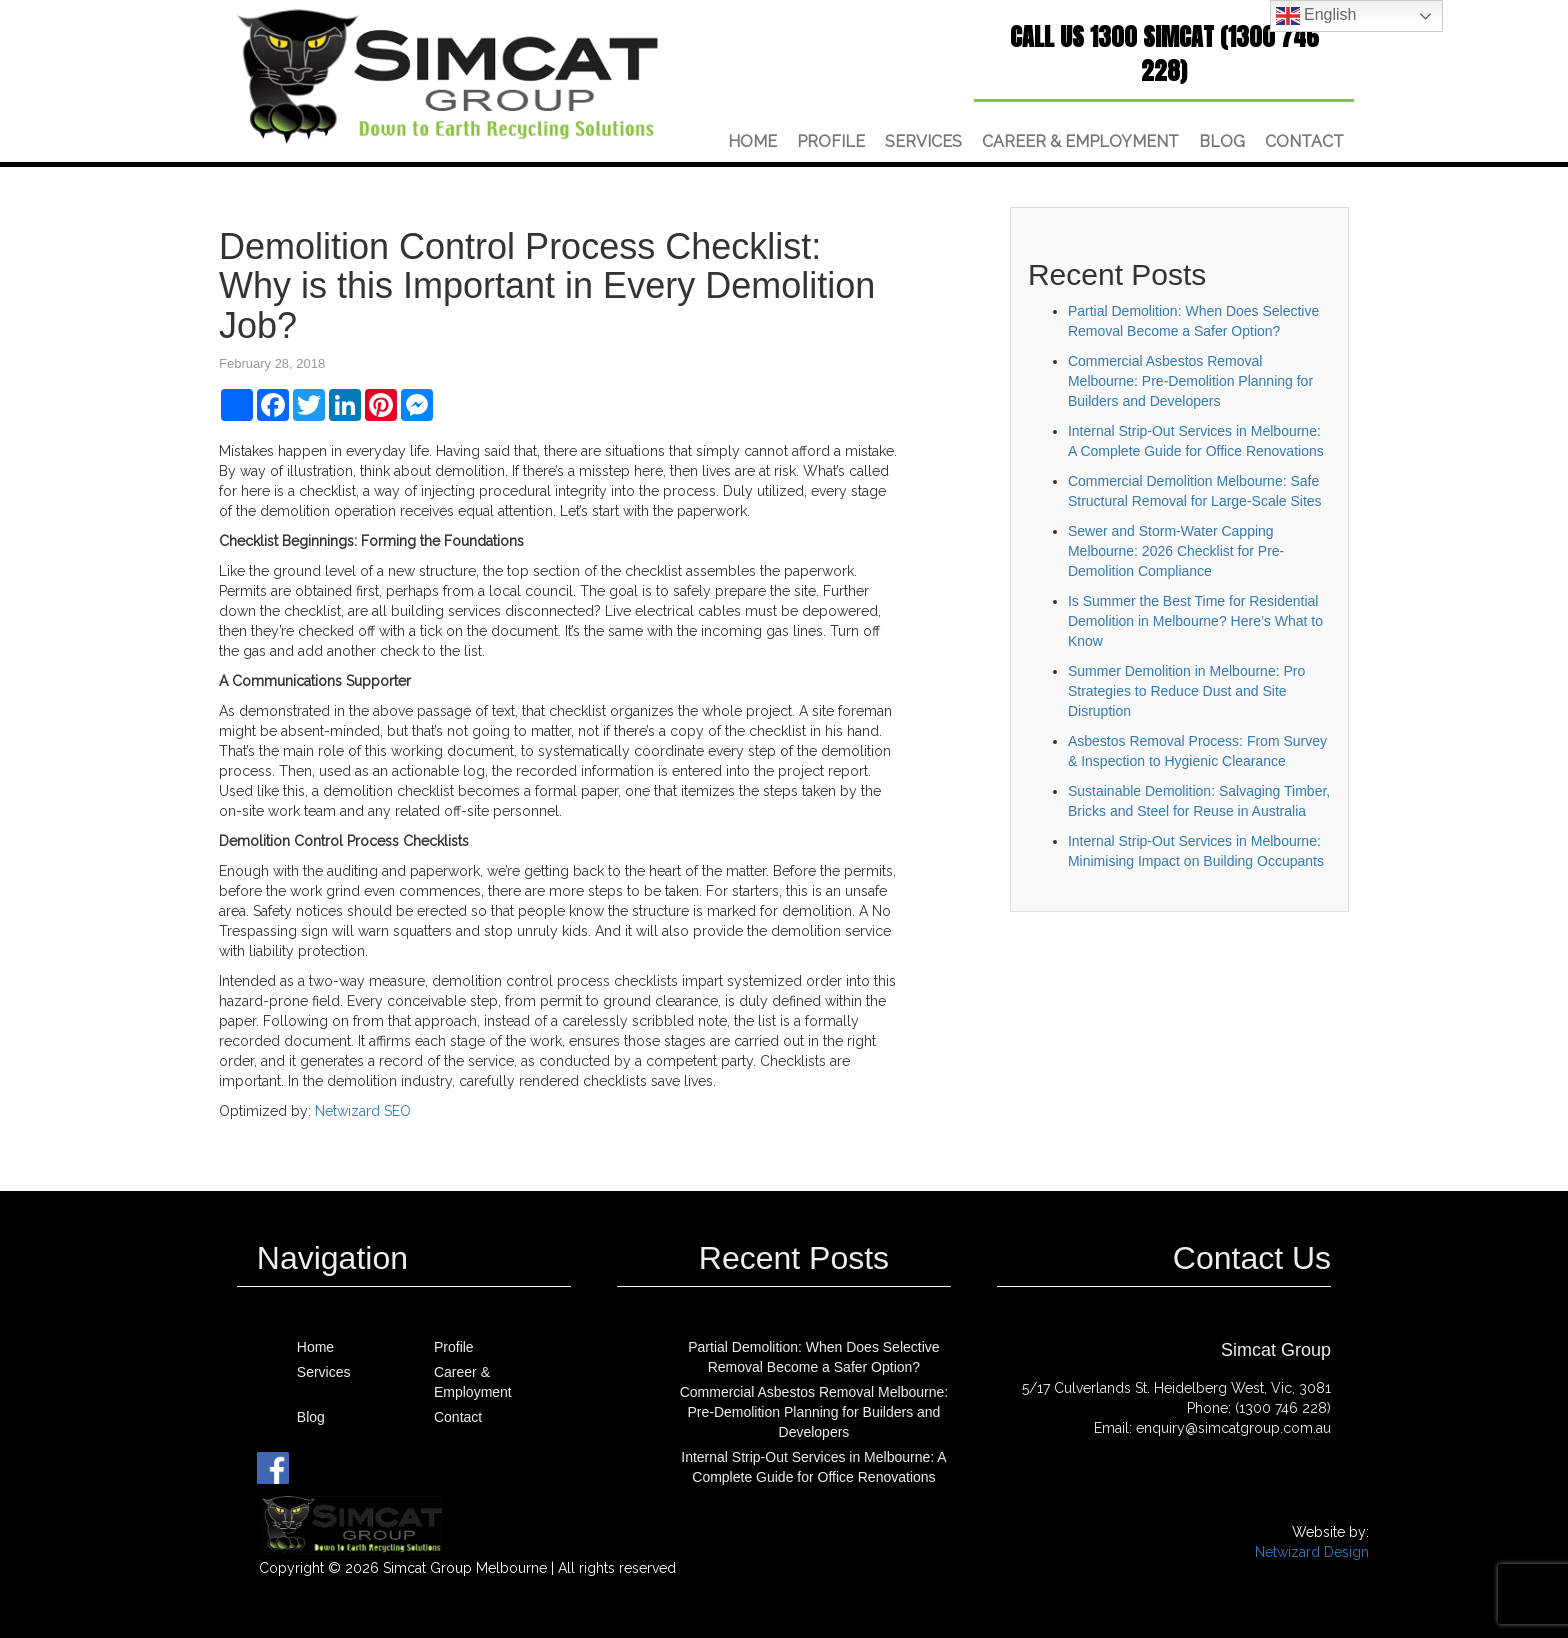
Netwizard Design (1312, 1552)
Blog (1222, 141)
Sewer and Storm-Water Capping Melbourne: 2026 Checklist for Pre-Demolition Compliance (1176, 551)
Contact (1304, 141)
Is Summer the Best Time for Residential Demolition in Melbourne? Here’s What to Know (1195, 621)
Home (752, 141)
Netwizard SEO (363, 1111)
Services (923, 141)
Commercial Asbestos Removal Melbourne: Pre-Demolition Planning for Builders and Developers (1190, 381)
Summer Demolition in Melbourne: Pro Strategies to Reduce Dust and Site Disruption (1186, 691)
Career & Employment (1080, 141)
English (1316, 16)
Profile (831, 141)
